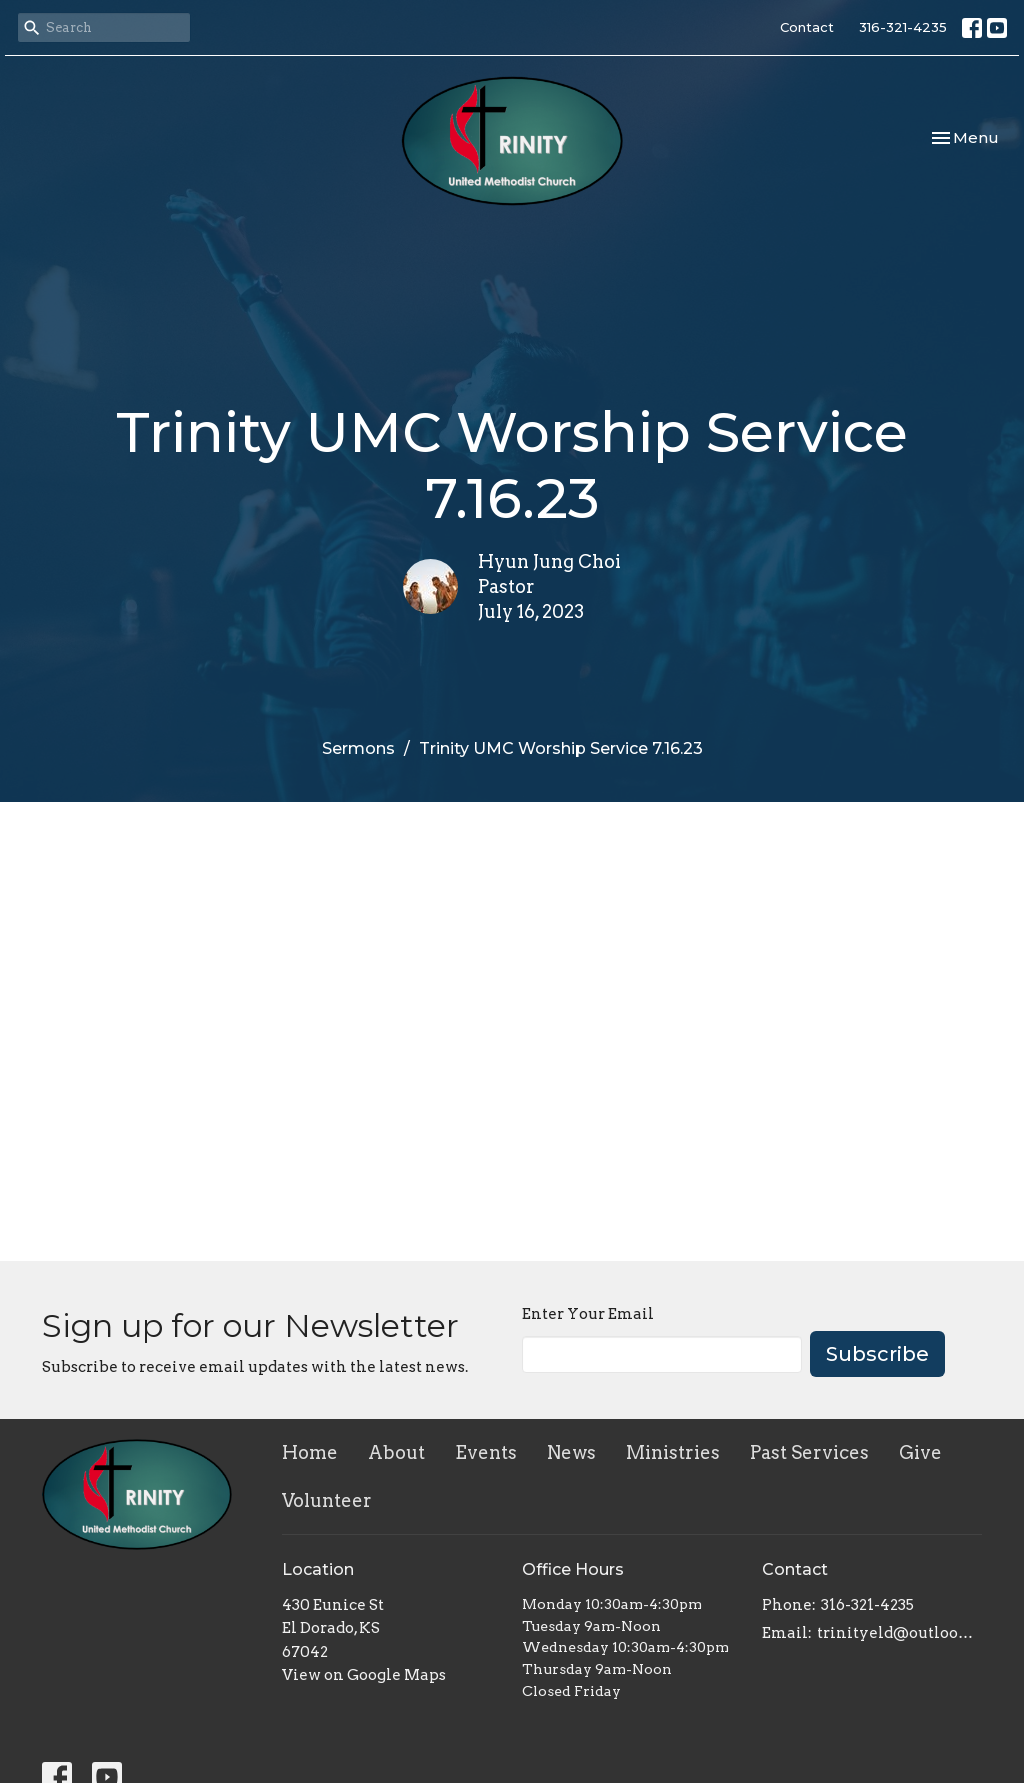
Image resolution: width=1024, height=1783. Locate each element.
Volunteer (327, 1500)
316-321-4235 (903, 27)
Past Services (809, 1452)
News (571, 1452)
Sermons (358, 748)
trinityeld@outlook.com (899, 1633)
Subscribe (877, 1354)
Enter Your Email (588, 1314)
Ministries (673, 1452)
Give (920, 1452)
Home (310, 1452)
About (396, 1452)
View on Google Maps (364, 1675)
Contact (807, 27)
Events (486, 1452)
